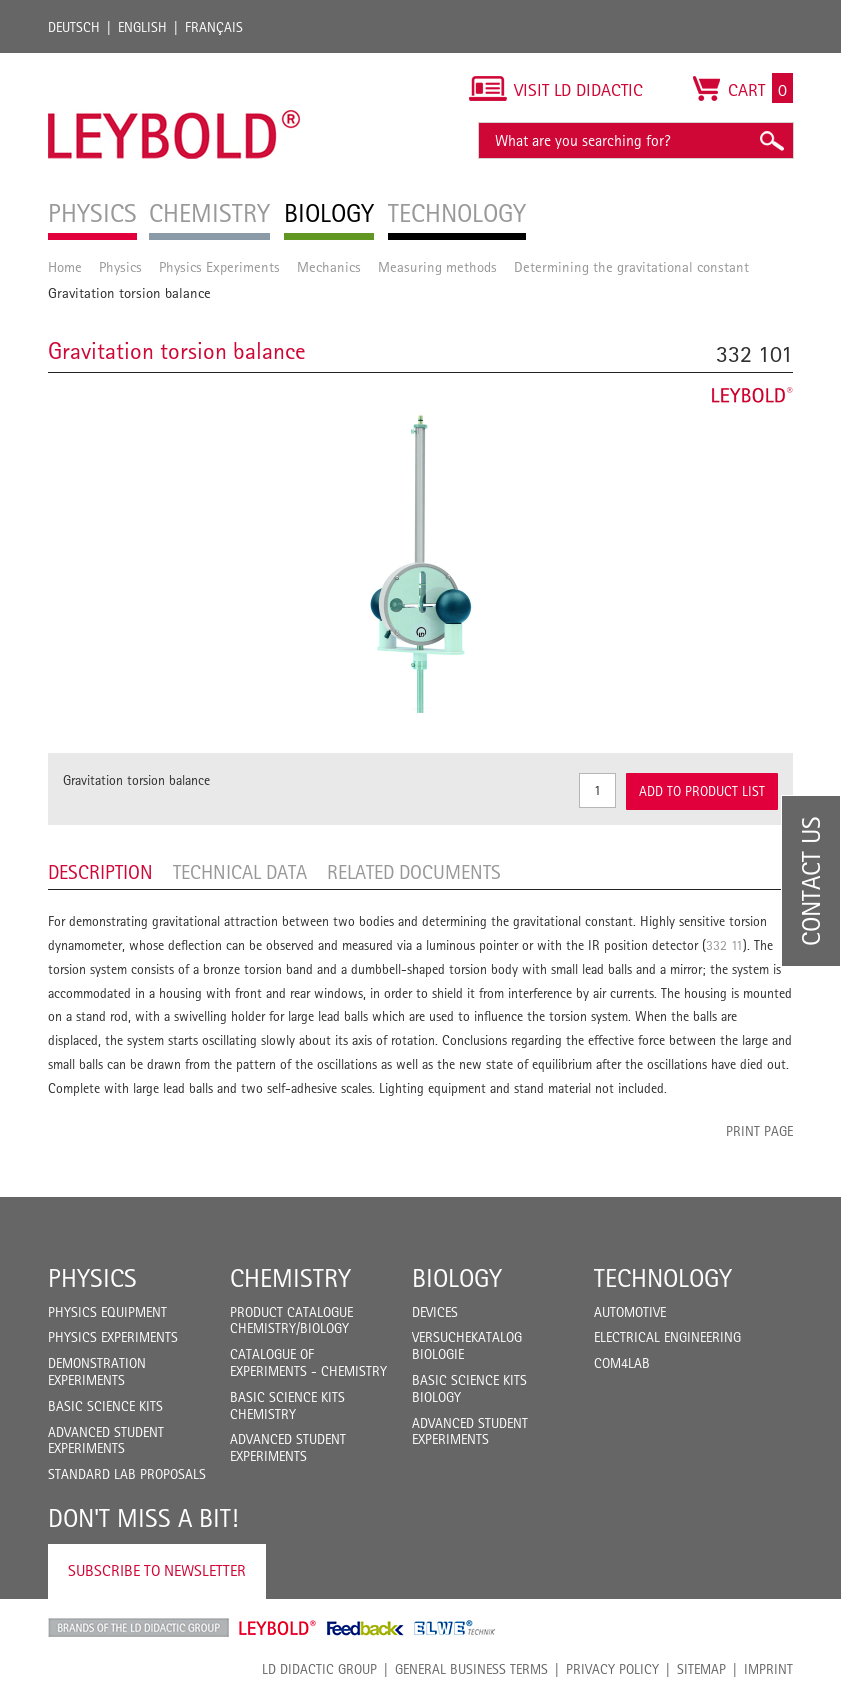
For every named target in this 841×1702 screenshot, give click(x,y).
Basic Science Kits (105, 1406)
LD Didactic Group (319, 1669)
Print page (759, 1131)
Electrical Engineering (667, 1337)
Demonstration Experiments (97, 1371)
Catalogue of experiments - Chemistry (308, 1362)
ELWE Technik (455, 1628)
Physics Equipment (107, 1312)
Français (214, 27)
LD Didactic (138, 1628)
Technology (663, 1278)
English (142, 27)
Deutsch (74, 27)
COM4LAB (622, 1363)
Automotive (630, 1312)
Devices (435, 1312)
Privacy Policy (612, 1669)
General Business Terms (471, 1669)
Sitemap (701, 1669)
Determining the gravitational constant (631, 266)
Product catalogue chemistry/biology (291, 1320)
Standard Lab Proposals (127, 1474)
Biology (457, 1278)
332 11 (724, 945)
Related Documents (414, 872)
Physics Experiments (219, 266)
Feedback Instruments (365, 1628)
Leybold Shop (278, 1628)
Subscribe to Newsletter (157, 1570)
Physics (120, 266)
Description (100, 872)
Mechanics (329, 266)
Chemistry (290, 1278)
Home (65, 266)
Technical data (240, 872)
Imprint (768, 1669)
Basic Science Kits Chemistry (287, 1405)
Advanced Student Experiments (106, 1440)
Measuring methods (437, 266)
